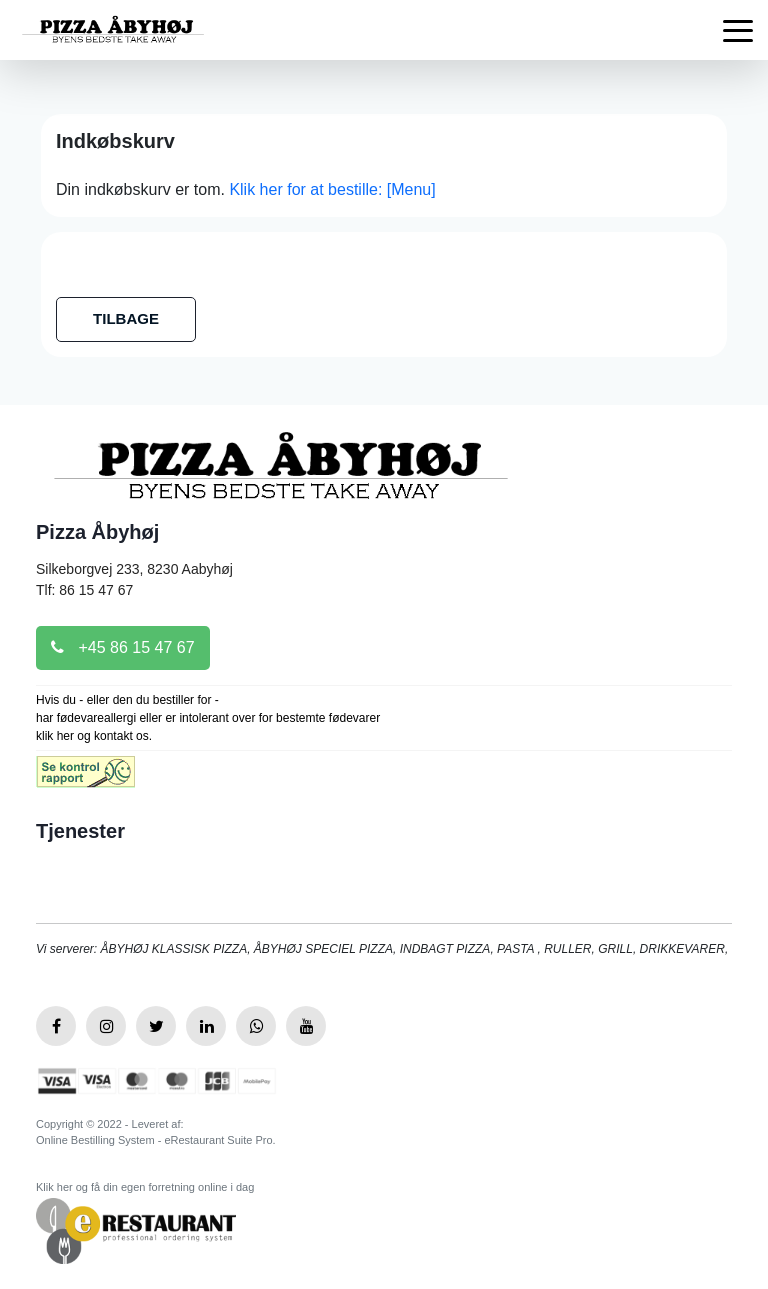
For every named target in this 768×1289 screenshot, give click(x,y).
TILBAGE (126, 318)
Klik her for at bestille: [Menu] (332, 189)
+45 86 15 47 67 (123, 647)
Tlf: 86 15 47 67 (84, 590)
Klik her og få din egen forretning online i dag (145, 1187)
